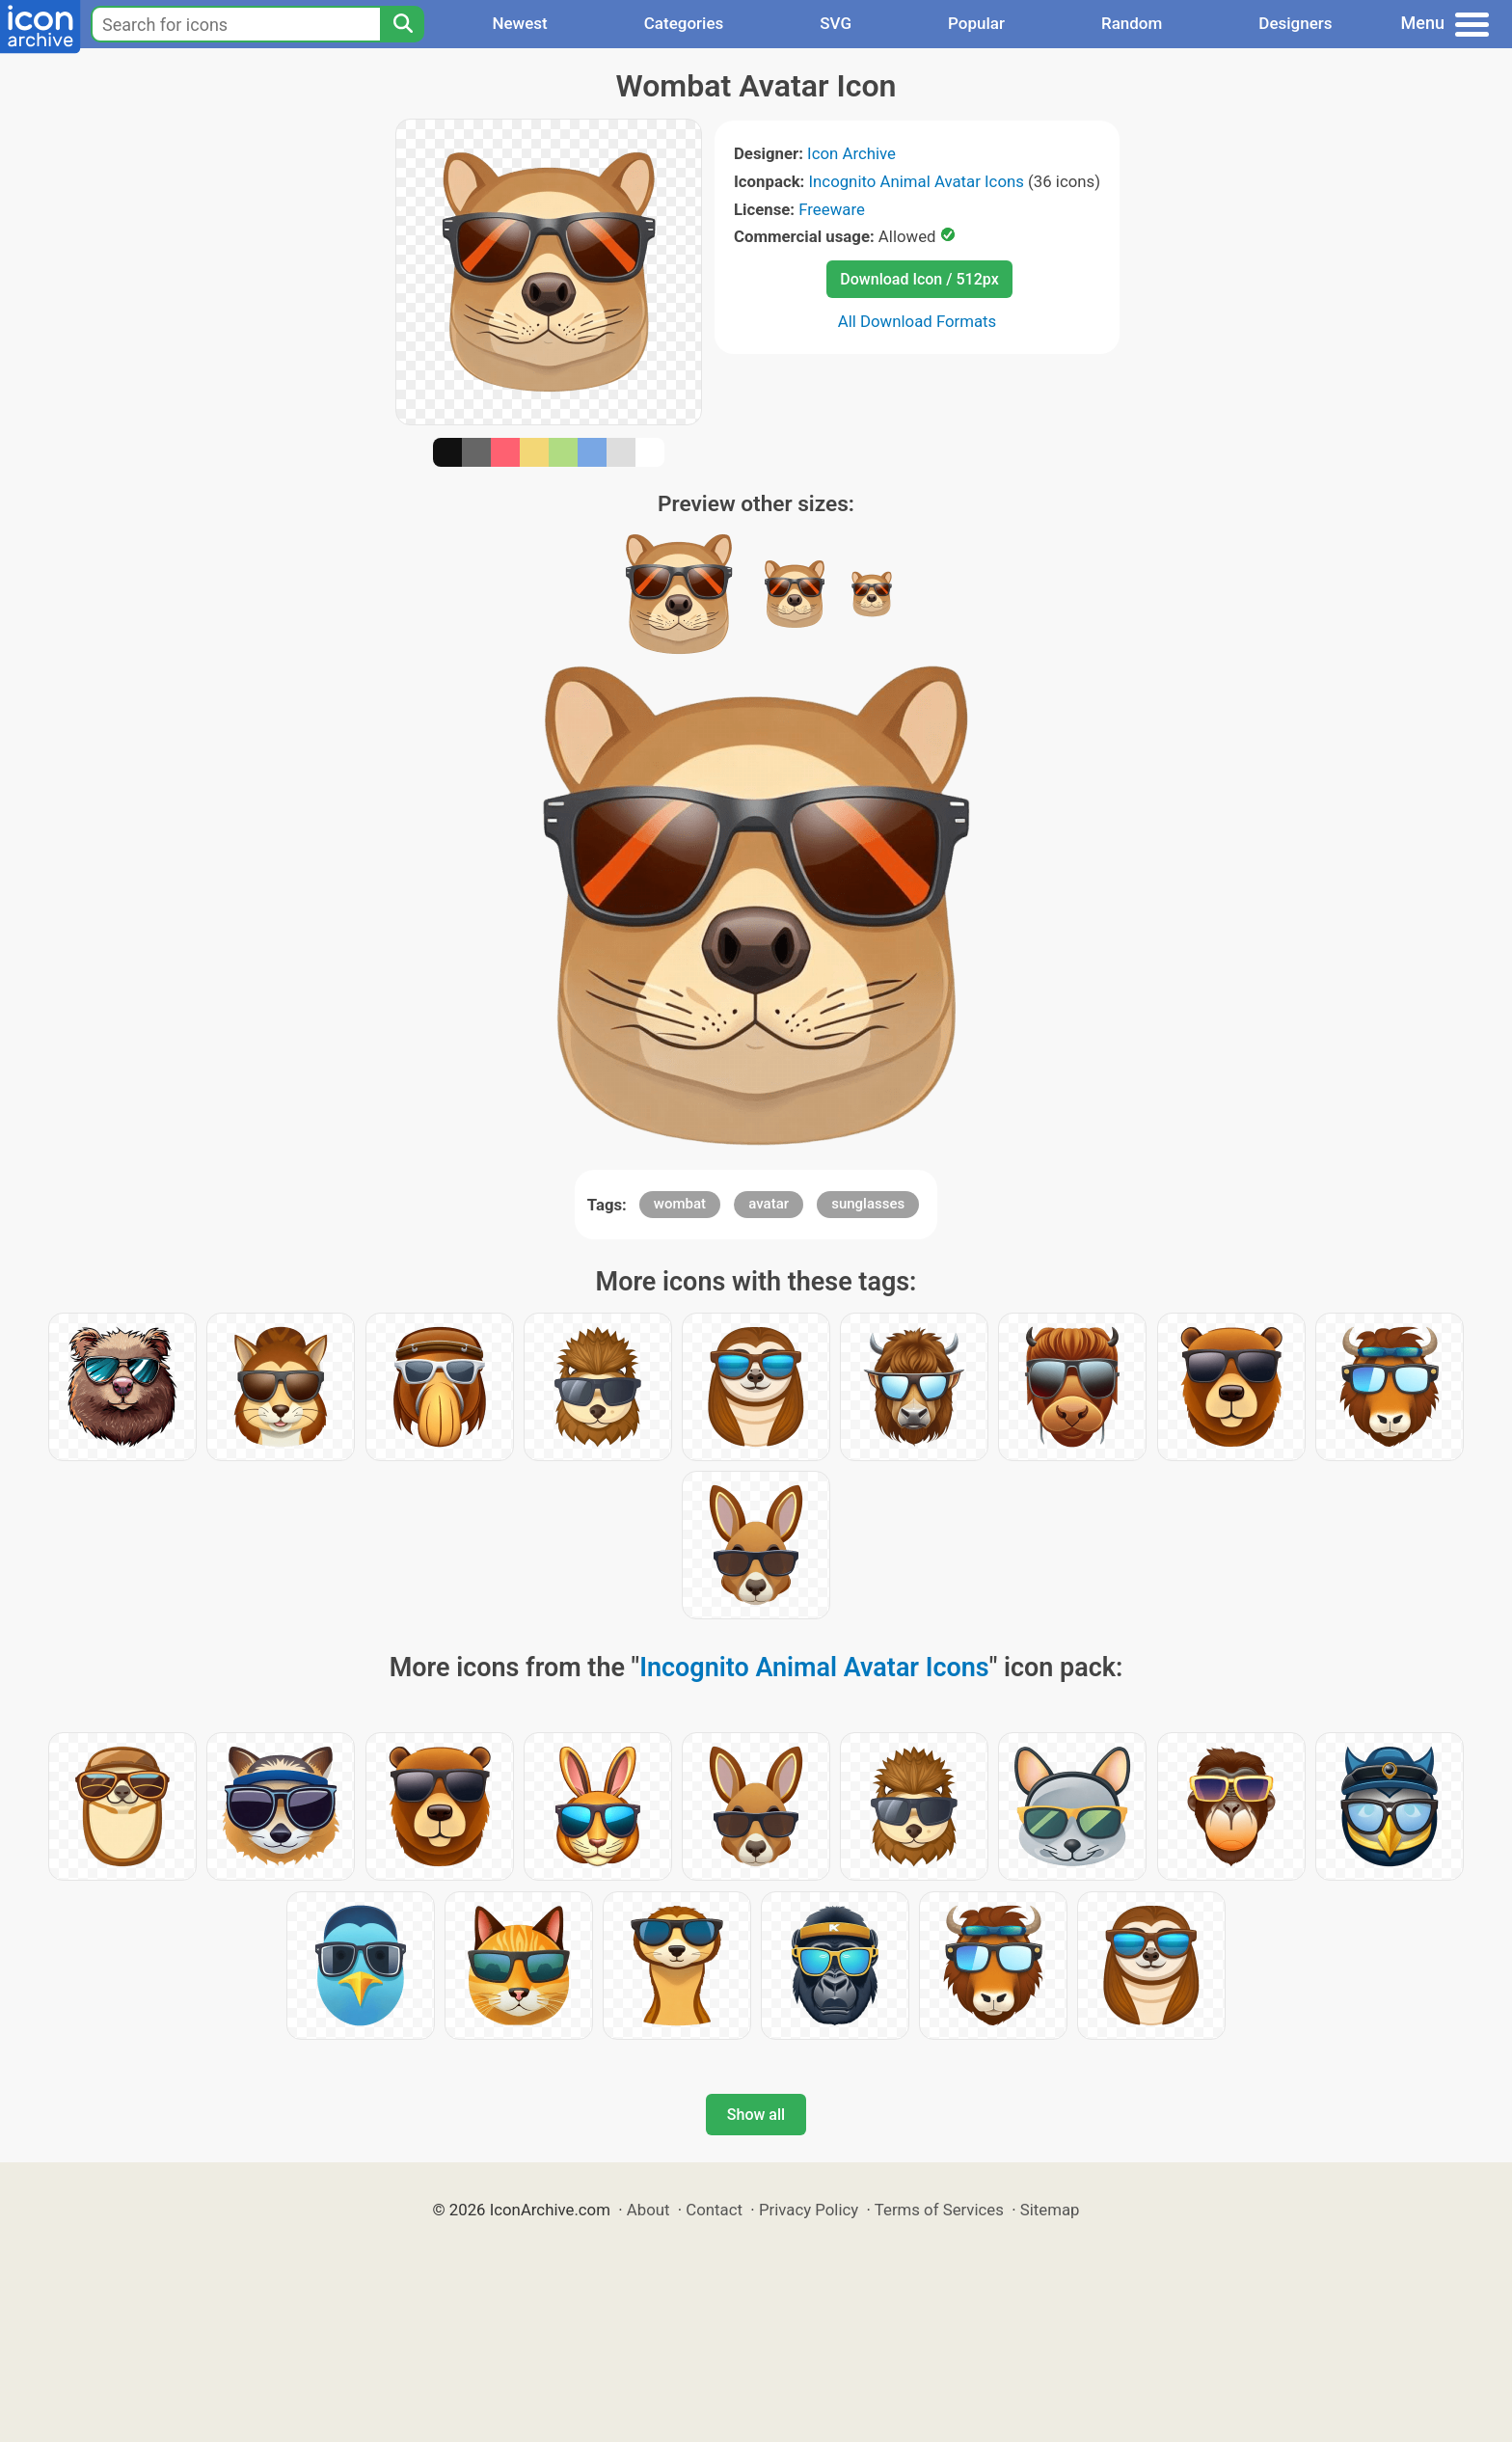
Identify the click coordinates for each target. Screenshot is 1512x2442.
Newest (519, 23)
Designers (1295, 23)
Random (1131, 23)
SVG (835, 23)
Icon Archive (851, 153)
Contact (714, 2209)
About (648, 2209)
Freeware (831, 209)
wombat (680, 1203)
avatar (768, 1203)
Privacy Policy (808, 2209)
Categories (684, 23)
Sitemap (1050, 2209)
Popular (976, 23)
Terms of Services (939, 2209)
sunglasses (867, 1203)
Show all (756, 2114)
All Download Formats (917, 321)
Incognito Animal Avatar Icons (916, 181)
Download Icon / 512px (919, 279)
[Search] (402, 24)
